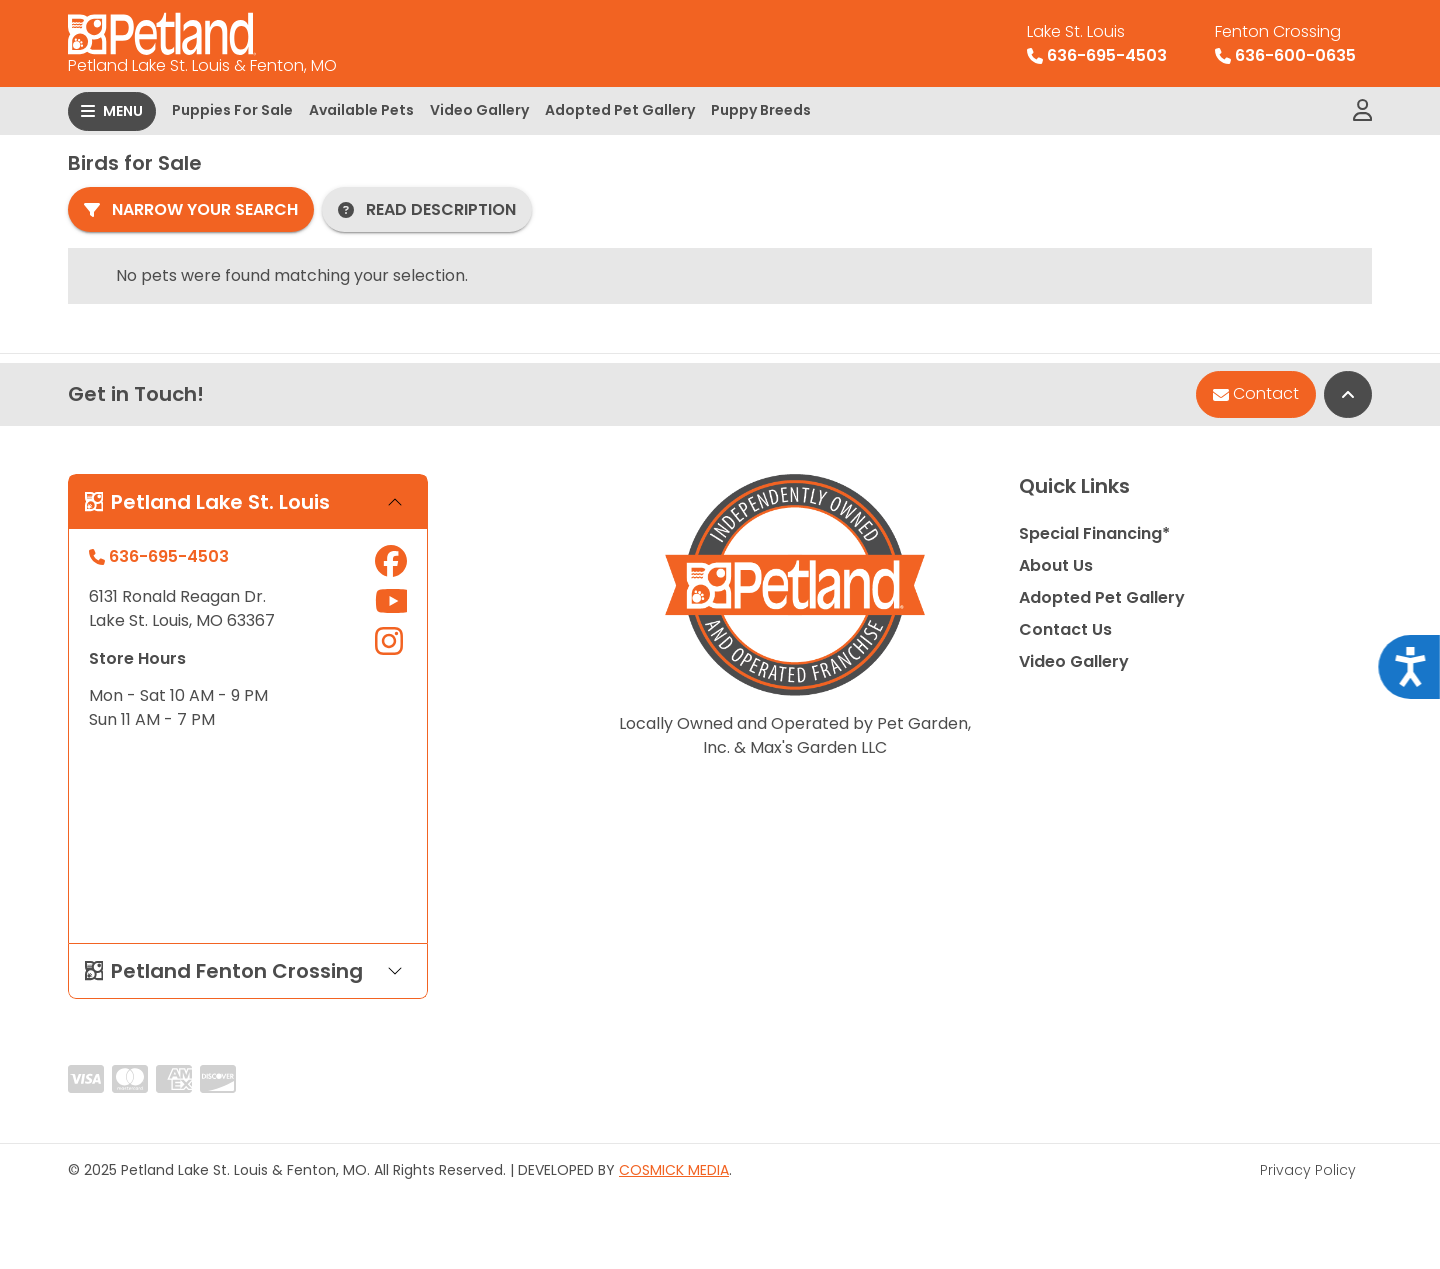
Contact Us (1065, 629)
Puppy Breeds (761, 110)
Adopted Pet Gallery (620, 110)
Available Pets (361, 110)
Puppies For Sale (232, 110)
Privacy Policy (1308, 1170)
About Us (1056, 565)
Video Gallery (479, 110)
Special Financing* (1094, 533)
